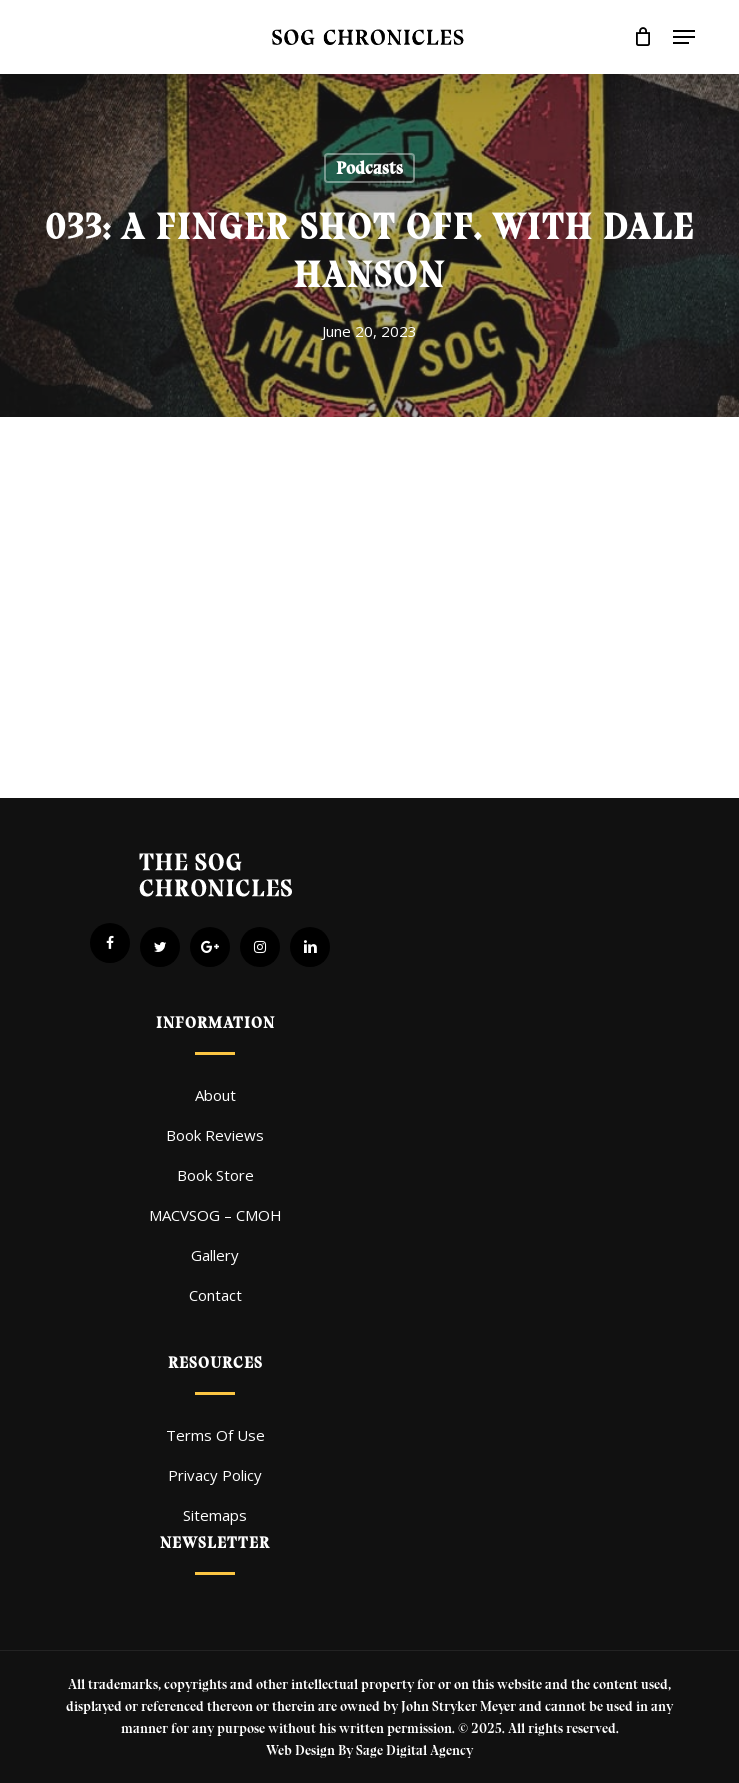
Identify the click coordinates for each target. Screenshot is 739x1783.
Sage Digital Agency (414, 1750)
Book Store (215, 1175)
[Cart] (643, 37)
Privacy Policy (215, 1475)
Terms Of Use (215, 1435)
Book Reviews (215, 1135)
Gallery (215, 1255)
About (215, 1095)
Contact (215, 1295)
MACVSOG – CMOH (215, 1215)
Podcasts (369, 168)
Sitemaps (215, 1515)
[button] (684, 37)
